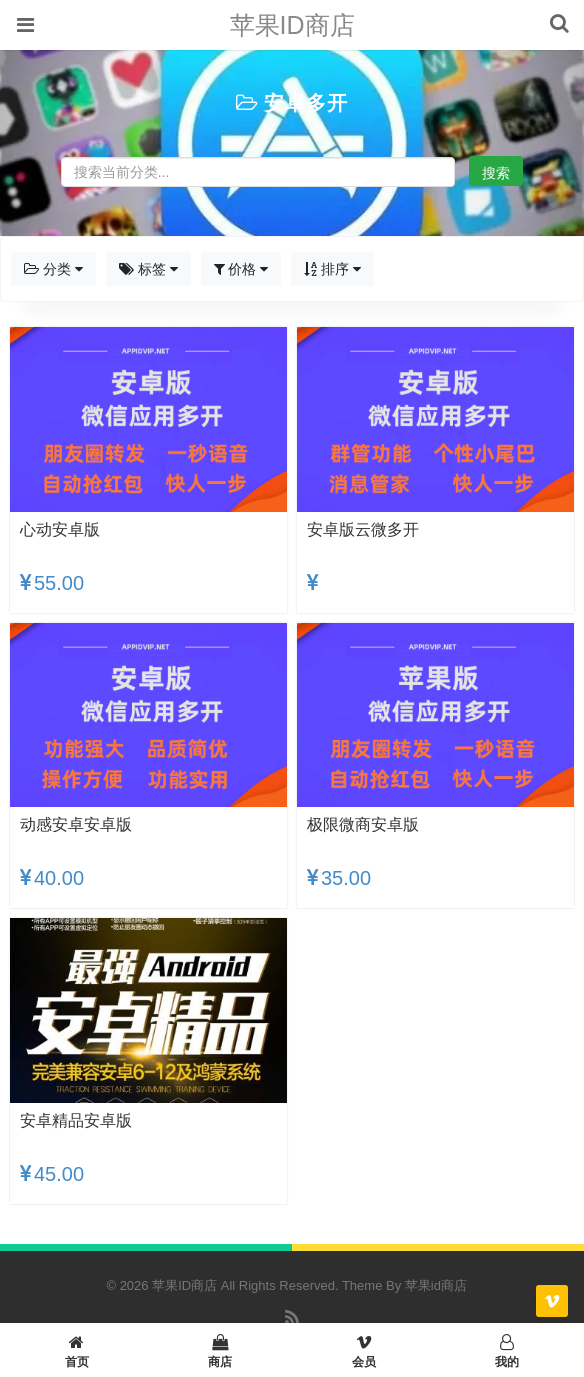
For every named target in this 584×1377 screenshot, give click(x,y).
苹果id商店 (436, 1285)
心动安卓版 (60, 529)
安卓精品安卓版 (76, 1120)
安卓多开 (306, 103)
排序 (332, 269)
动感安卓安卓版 (76, 824)
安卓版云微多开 (363, 529)
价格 (241, 269)
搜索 (496, 173)
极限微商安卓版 (363, 824)
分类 (53, 269)
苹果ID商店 (292, 25)
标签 (148, 269)
